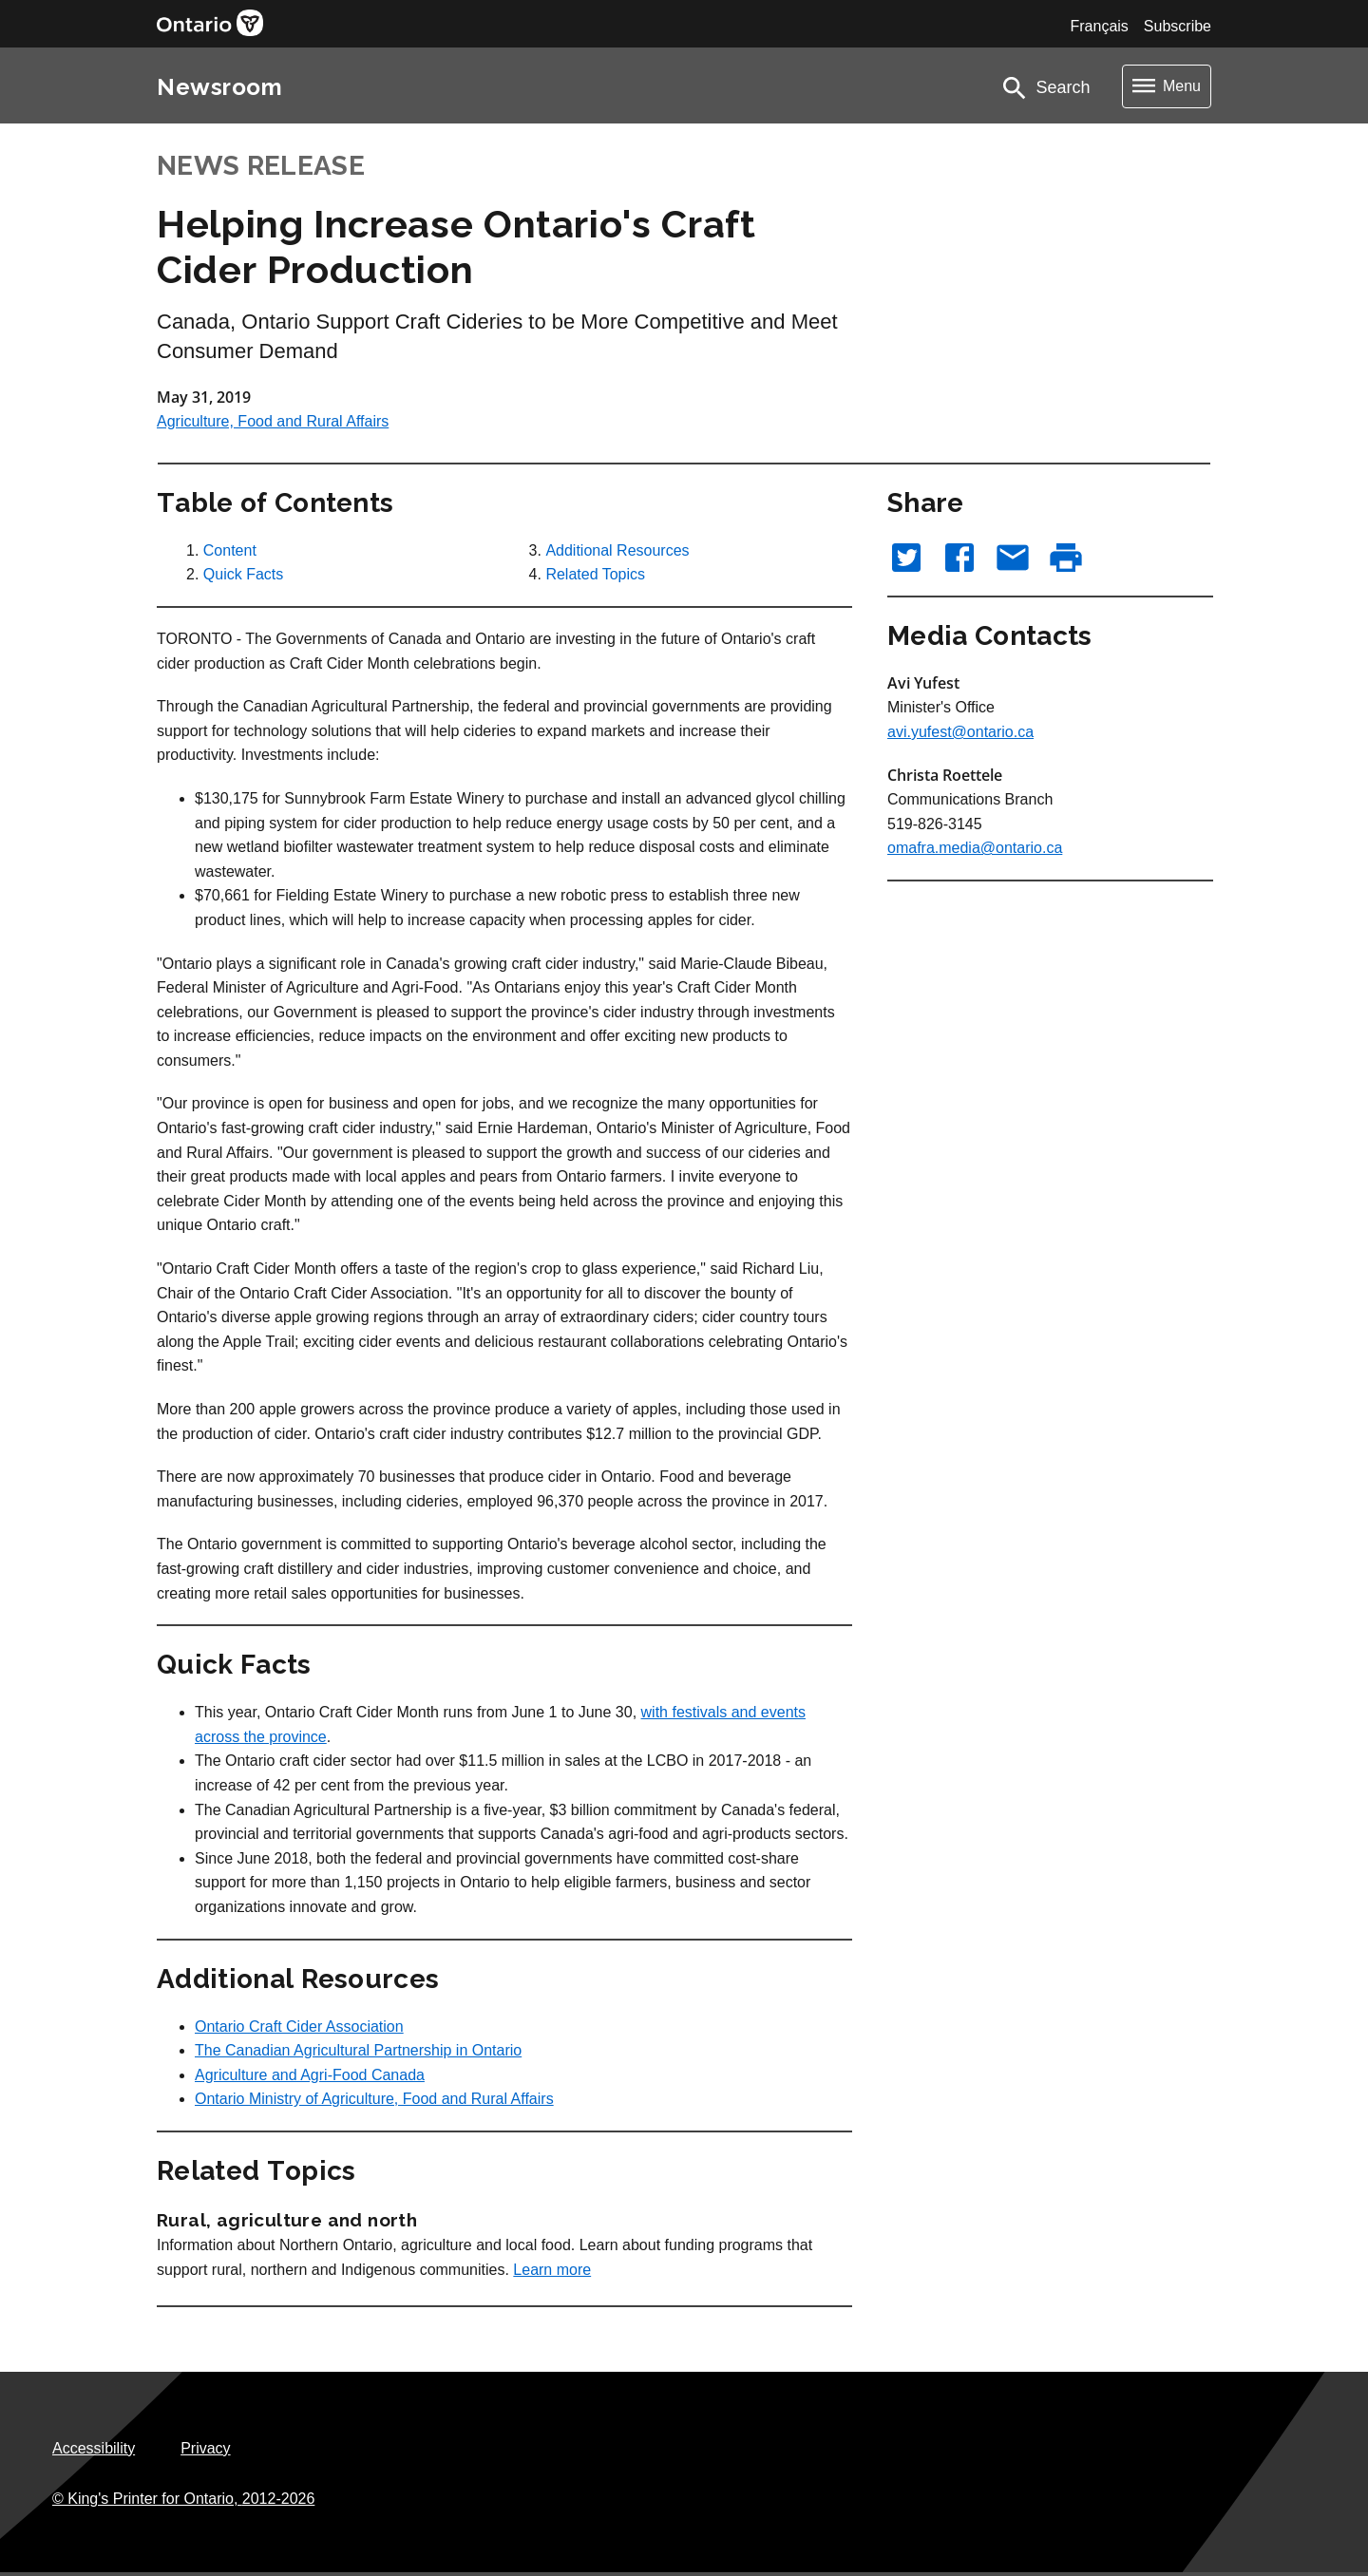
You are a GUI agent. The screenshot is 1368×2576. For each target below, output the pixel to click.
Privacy (205, 2448)
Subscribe (1177, 26)
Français (1099, 26)
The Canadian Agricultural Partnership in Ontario (358, 2050)
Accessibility (93, 2448)
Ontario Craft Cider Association (299, 2026)
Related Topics (595, 574)
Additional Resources (617, 550)
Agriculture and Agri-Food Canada (310, 2075)
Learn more (552, 2270)
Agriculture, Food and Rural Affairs (273, 421)
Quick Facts (243, 574)
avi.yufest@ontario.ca (960, 732)
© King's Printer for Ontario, (183, 2499)
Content (229, 550)
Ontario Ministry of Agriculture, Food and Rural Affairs (374, 2099)
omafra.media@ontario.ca (974, 848)
